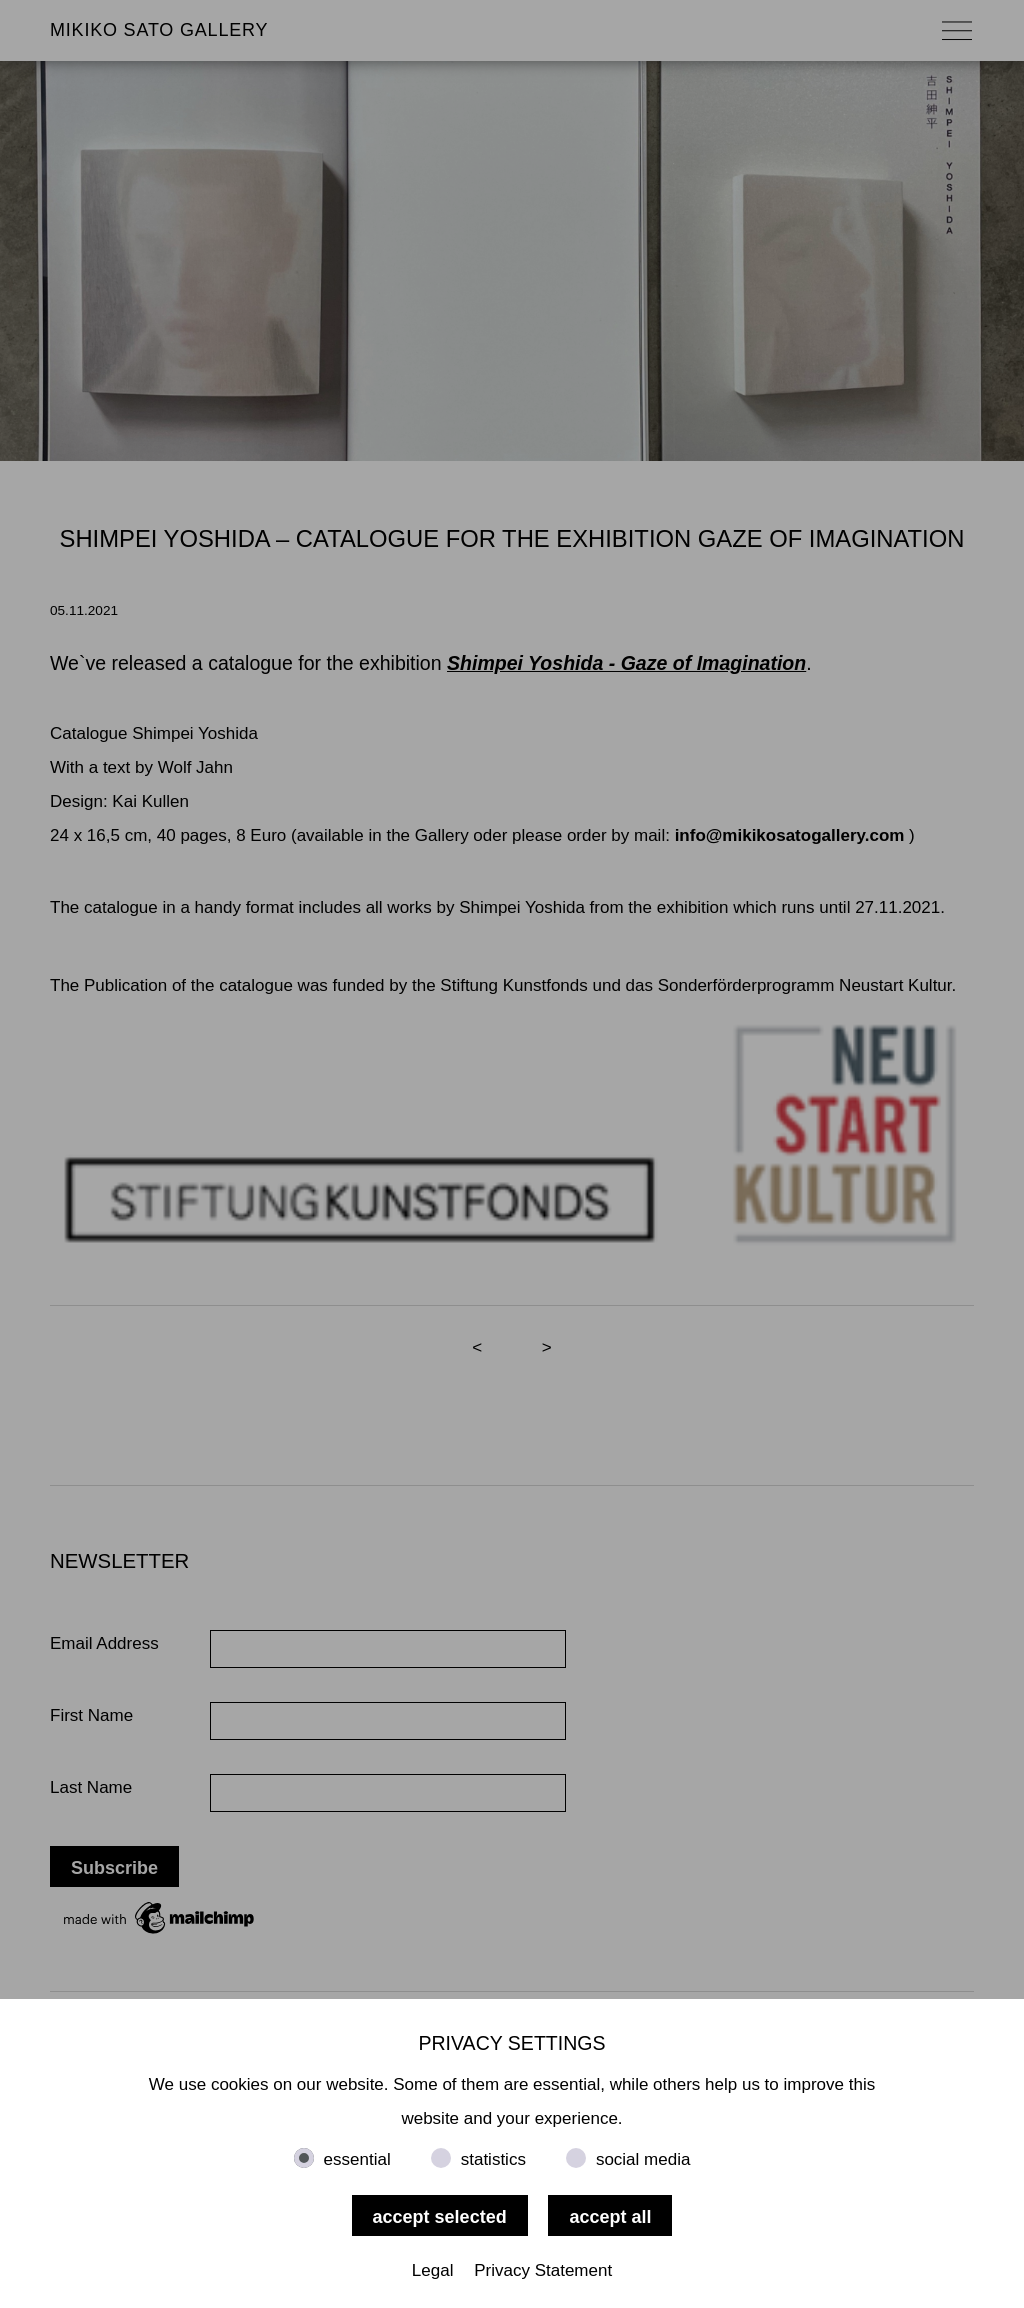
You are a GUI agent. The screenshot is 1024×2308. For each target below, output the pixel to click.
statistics (493, 2159)
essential (357, 2159)
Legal (433, 2270)
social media (643, 2159)
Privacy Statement (543, 2270)
